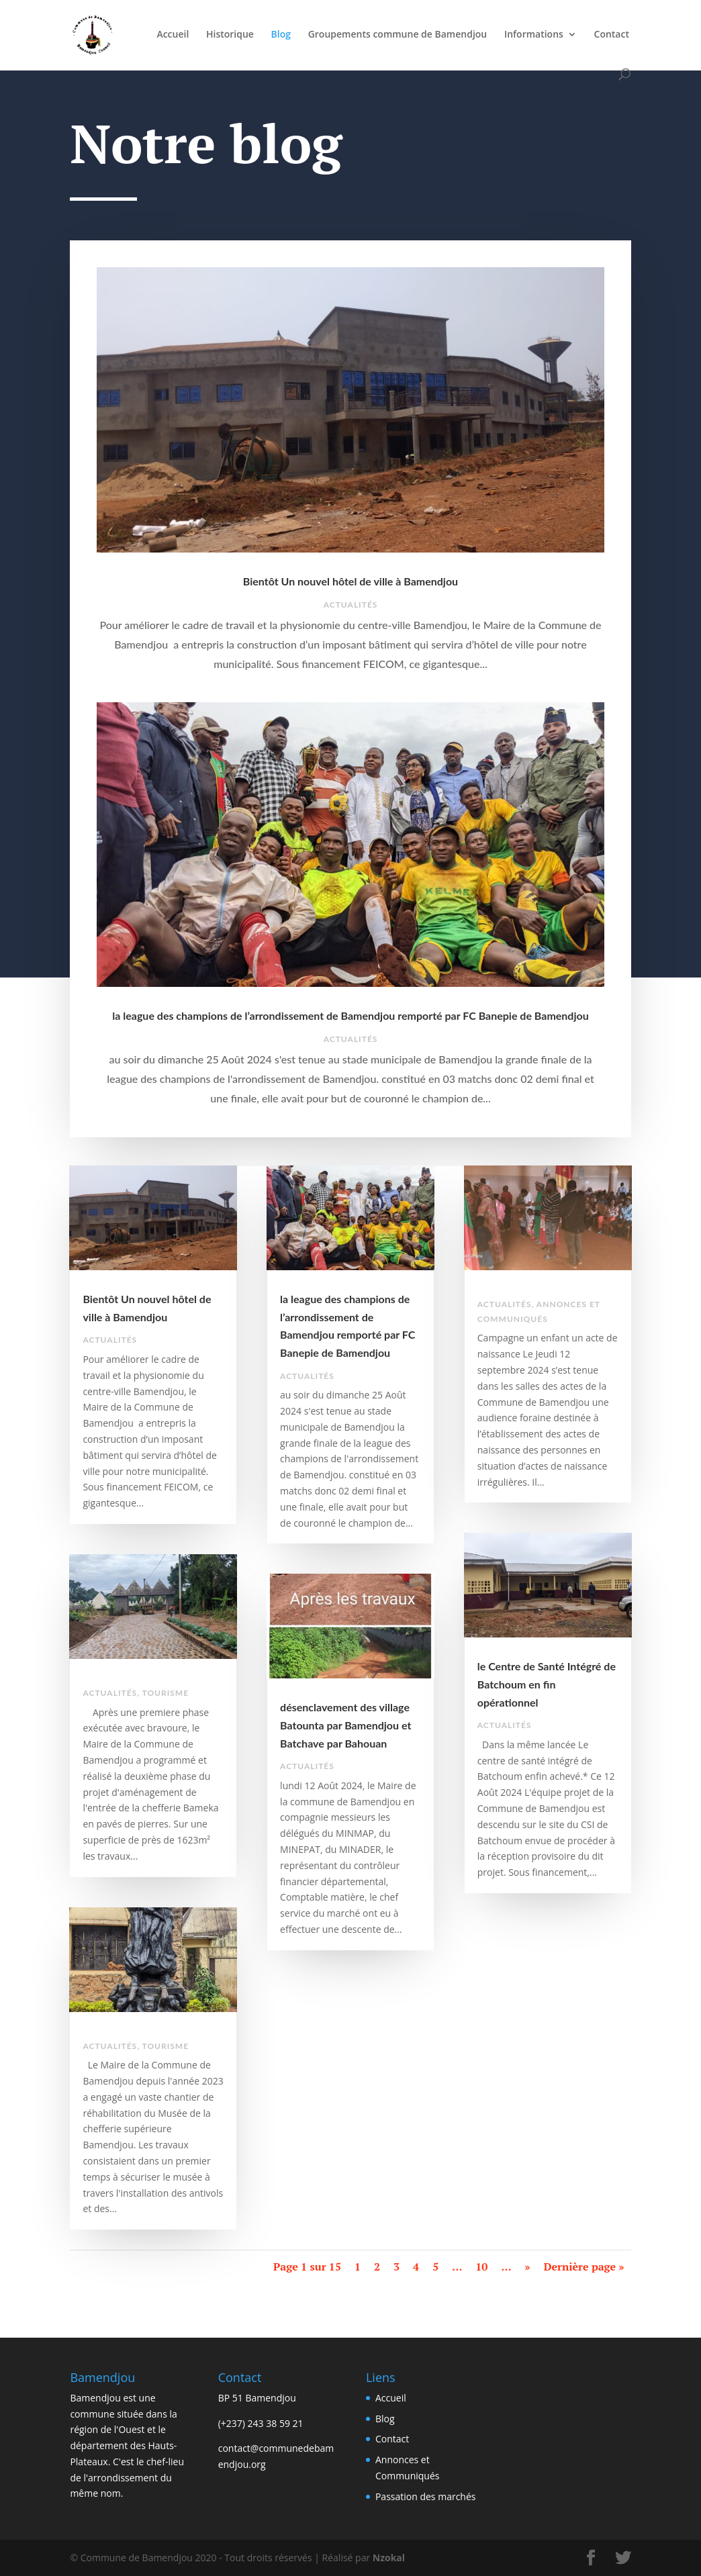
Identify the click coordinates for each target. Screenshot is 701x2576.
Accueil (172, 35)
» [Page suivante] (527, 2266)
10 (481, 2266)
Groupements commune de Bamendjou (397, 35)
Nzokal (387, 2557)
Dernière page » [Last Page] (584, 2266)
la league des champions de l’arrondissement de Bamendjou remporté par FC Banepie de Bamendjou (350, 1015)
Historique (230, 35)
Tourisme (165, 1693)
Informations (533, 35)
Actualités (351, 605)
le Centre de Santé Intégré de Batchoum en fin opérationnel (546, 1684)
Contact (611, 35)
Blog (281, 35)
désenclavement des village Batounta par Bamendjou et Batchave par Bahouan (345, 1725)
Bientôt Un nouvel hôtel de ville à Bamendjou (350, 581)
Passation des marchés (425, 2496)
